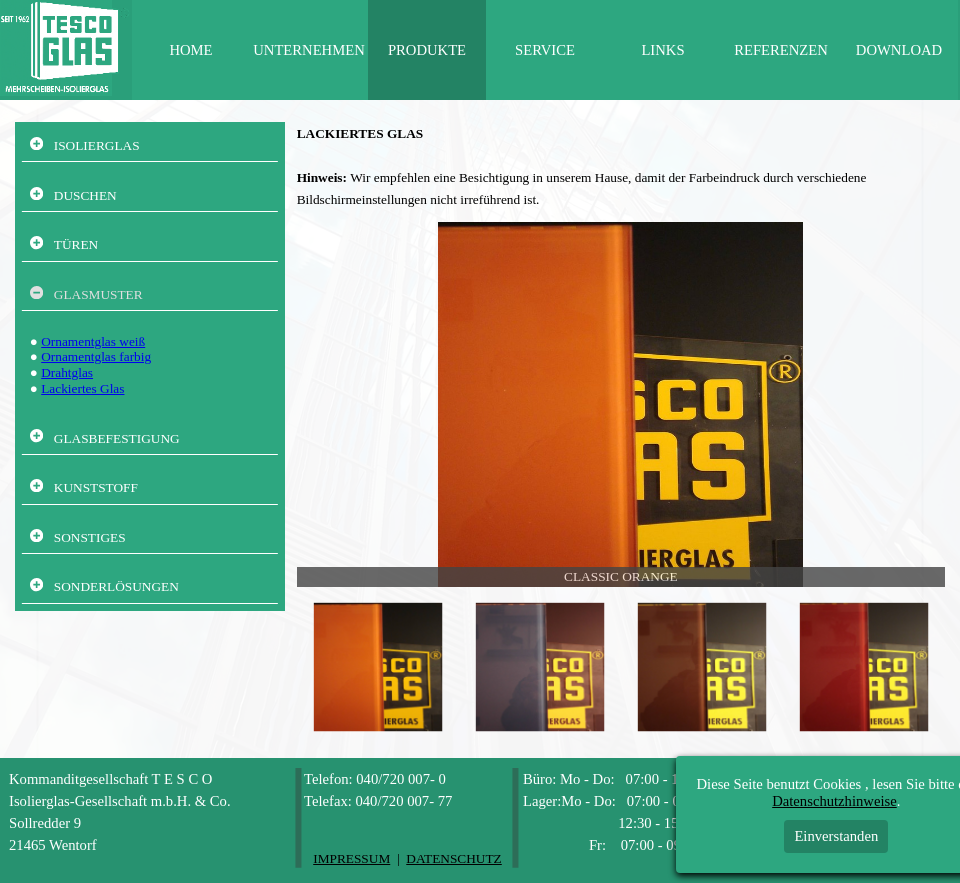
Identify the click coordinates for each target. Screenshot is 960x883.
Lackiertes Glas (82, 388)
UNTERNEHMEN (309, 50)
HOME (190, 50)
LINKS (662, 50)
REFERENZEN (781, 50)
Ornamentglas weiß (93, 341)
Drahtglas (67, 372)
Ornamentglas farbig (96, 356)
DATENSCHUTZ (454, 858)
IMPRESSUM (351, 858)
